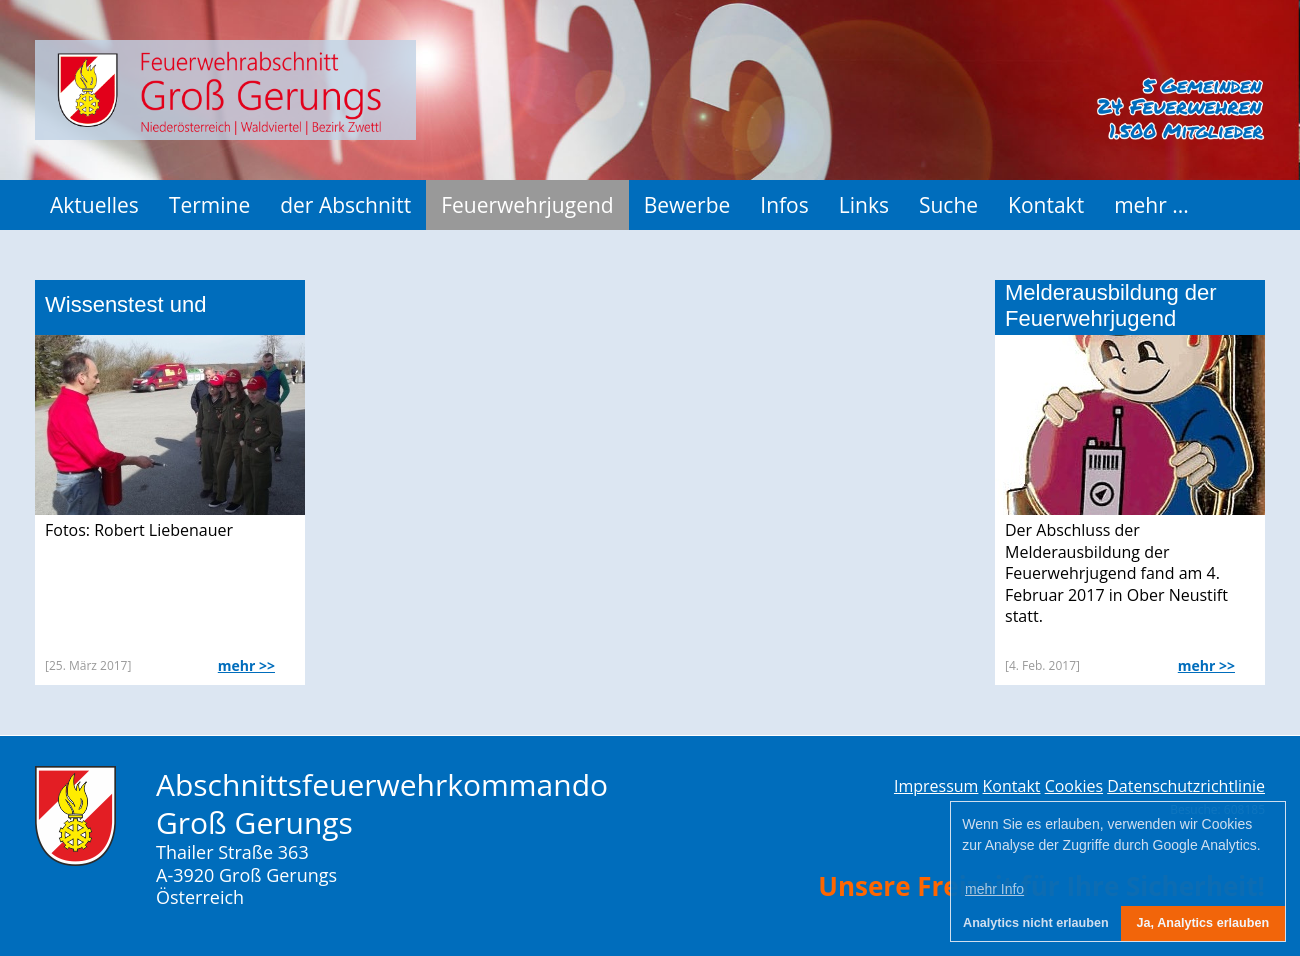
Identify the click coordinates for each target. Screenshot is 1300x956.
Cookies (1074, 786)
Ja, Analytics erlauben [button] (1203, 923)
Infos (784, 205)
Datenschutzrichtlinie (1186, 786)
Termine (209, 205)
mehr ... (1151, 205)
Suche (948, 205)
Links (864, 205)
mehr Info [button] (994, 889)
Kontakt (1046, 205)
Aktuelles (94, 205)
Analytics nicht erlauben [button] (1036, 923)
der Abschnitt (345, 205)
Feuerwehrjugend (527, 205)
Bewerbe (687, 205)
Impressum (936, 786)
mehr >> (246, 665)
